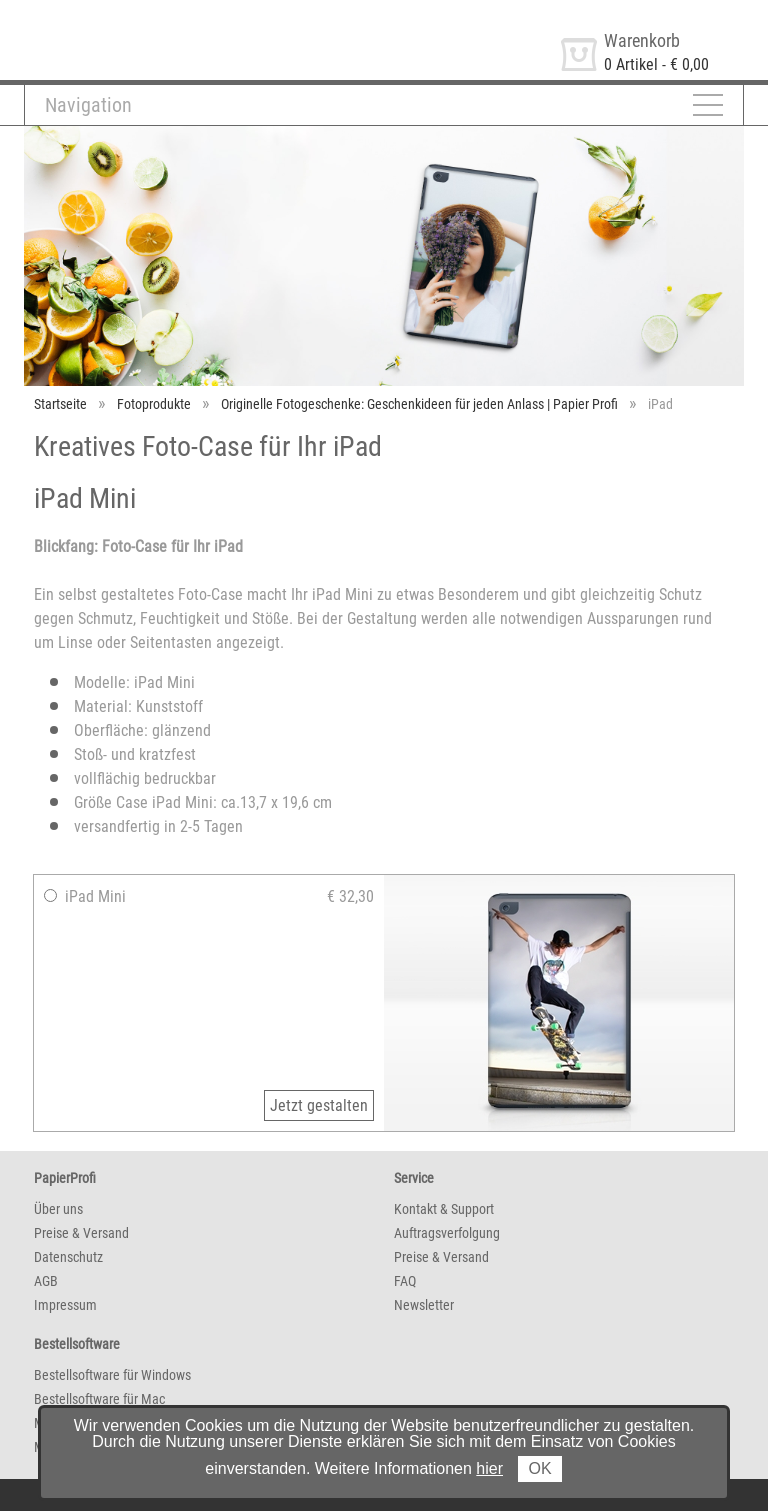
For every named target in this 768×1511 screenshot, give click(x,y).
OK (539, 1468)
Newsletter (424, 1305)
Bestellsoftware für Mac (99, 1399)
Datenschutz (68, 1257)
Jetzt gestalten (319, 1105)
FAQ (405, 1281)
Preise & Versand (81, 1233)
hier (489, 1468)
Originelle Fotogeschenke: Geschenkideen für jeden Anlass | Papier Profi (419, 404)
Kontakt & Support (444, 1209)
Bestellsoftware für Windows (112, 1375)
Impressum (65, 1305)
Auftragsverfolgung (447, 1233)
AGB (46, 1281)
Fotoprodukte (154, 404)
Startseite (60, 404)
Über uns (58, 1209)
